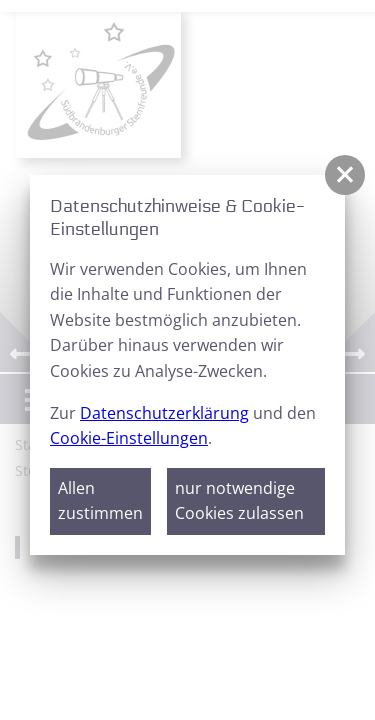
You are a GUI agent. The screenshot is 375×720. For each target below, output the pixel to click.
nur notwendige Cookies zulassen (239, 501)
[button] (345, 175)
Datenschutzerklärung (164, 413)
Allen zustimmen (100, 501)
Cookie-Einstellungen (129, 438)
